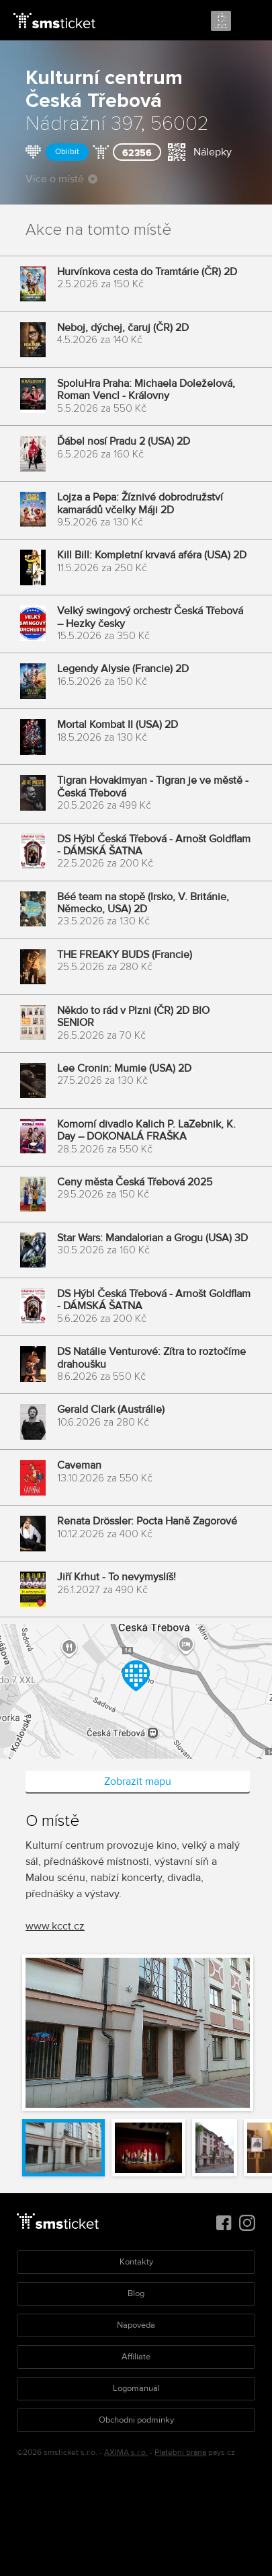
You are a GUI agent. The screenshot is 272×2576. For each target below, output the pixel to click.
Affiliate (136, 2356)
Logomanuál (136, 2388)
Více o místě (61, 179)
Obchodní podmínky (136, 2420)
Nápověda (136, 2325)
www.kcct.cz (55, 1926)
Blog (136, 2293)
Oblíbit (67, 152)
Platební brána (180, 2453)
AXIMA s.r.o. (126, 2453)
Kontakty (136, 2261)
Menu (250, 21)
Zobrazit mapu (137, 1781)
